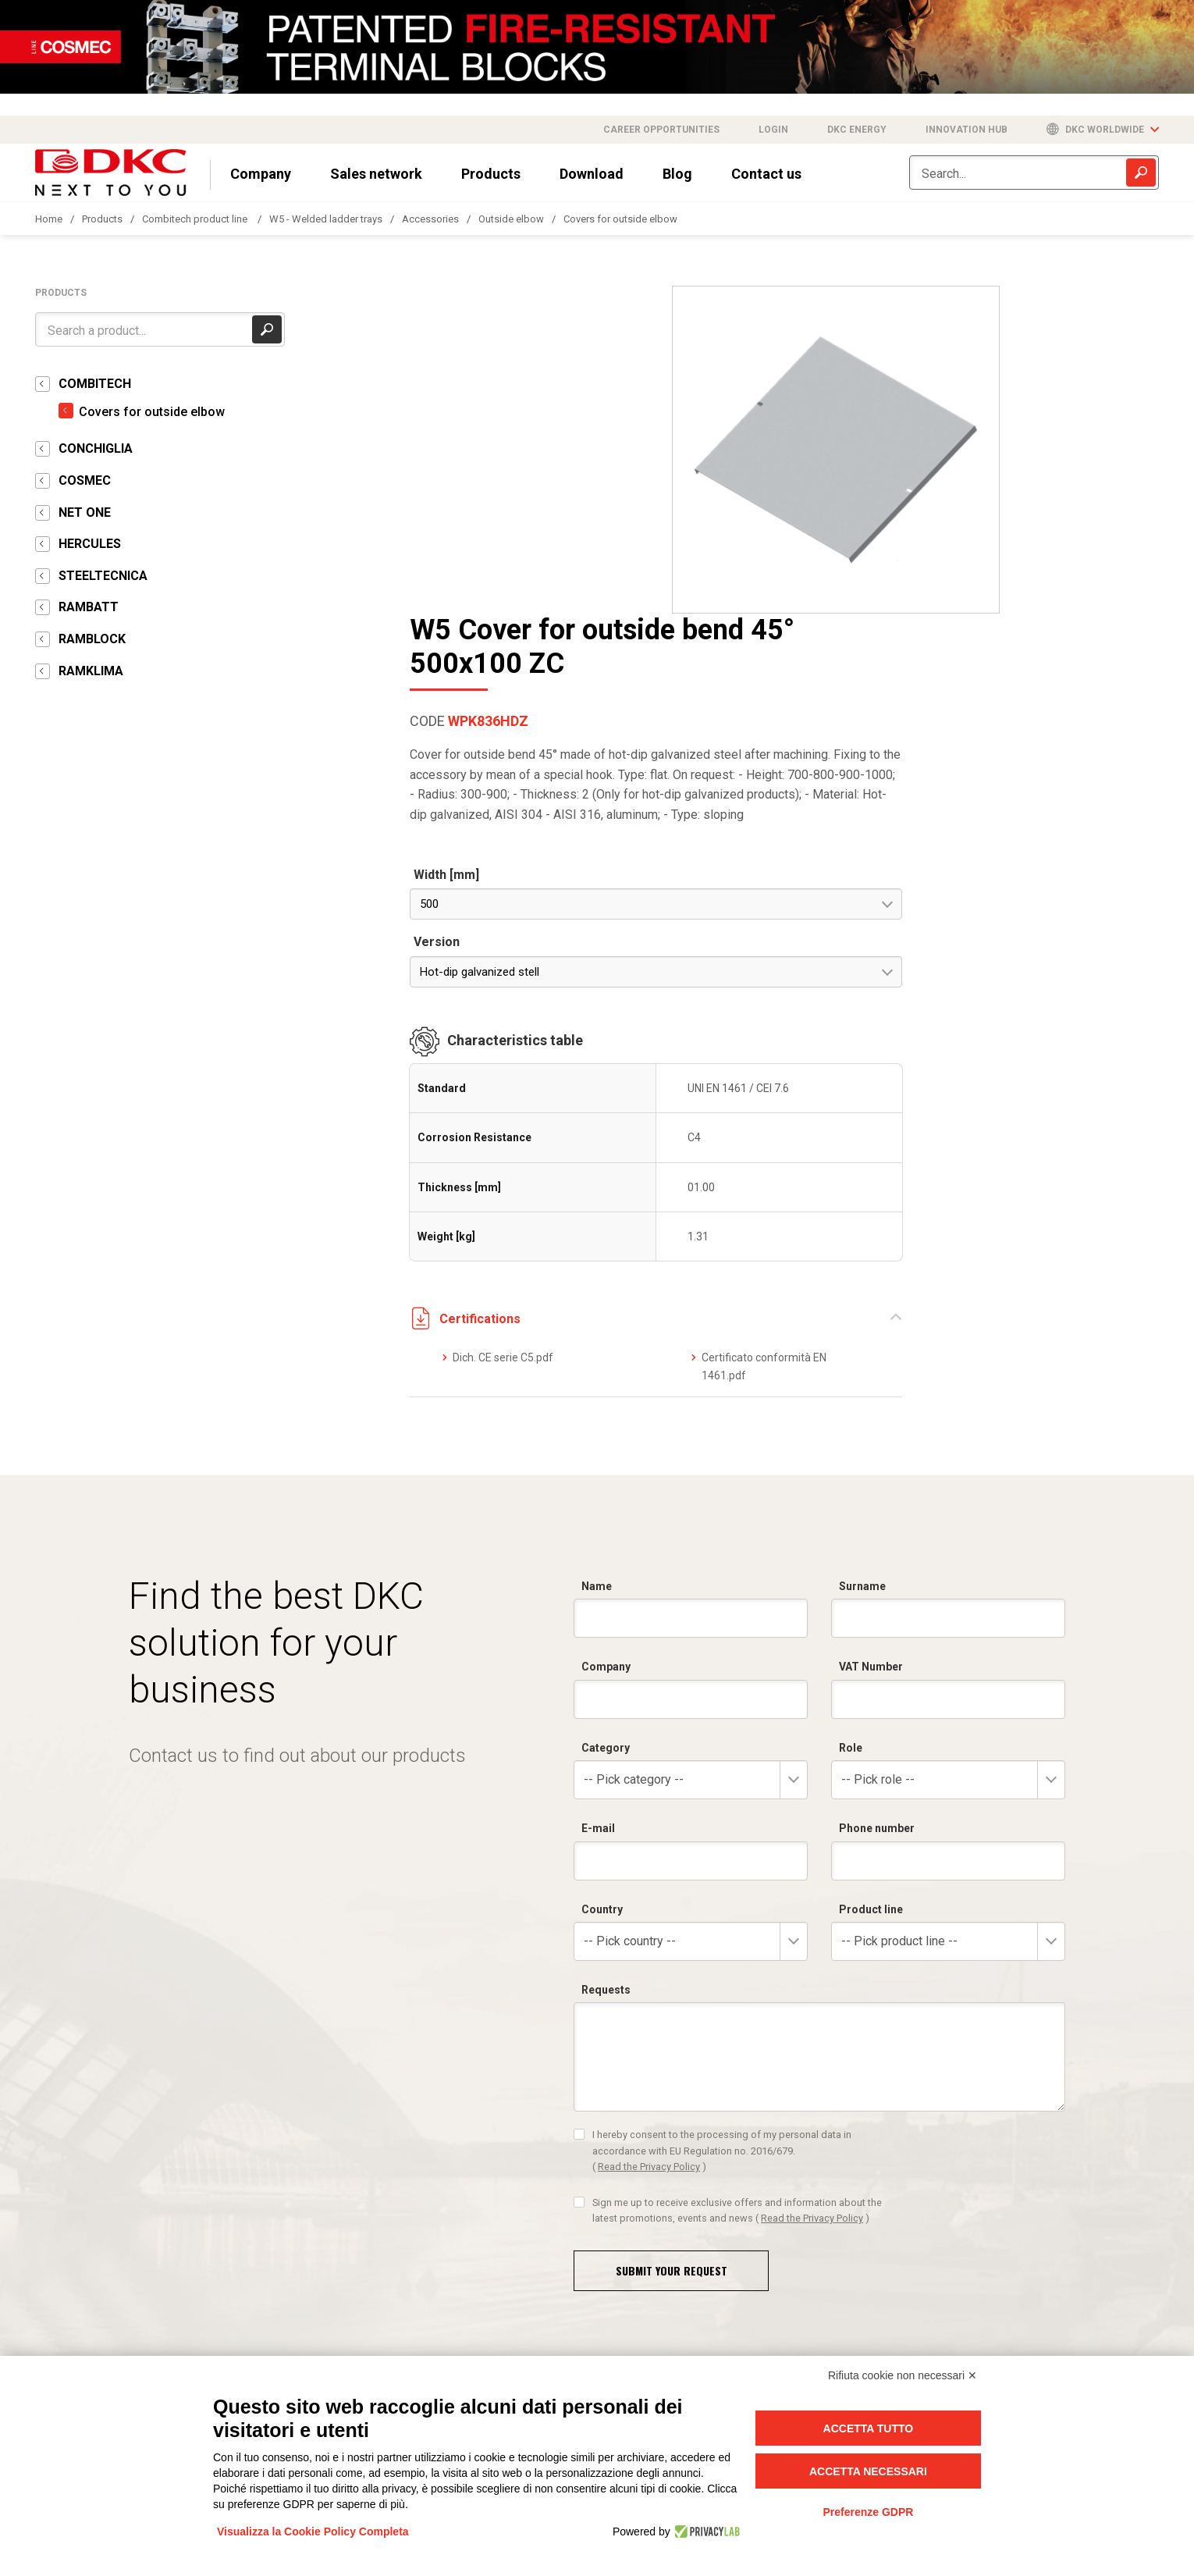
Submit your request (671, 1962)
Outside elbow (511, 219)
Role (850, 1439)
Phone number (877, 1520)
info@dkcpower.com (465, 2334)
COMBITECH (95, 383)
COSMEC (85, 480)
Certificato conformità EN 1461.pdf (1063, 1058)
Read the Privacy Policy (649, 1859)
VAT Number (871, 1359)
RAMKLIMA (91, 671)
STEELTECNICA (103, 575)
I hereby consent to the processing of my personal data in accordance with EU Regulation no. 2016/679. (721, 1843)
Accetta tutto (868, 2428)
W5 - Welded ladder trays (325, 219)
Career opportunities (661, 129)
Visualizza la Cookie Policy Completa (313, 2531)
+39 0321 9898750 (662, 2304)
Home (48, 219)
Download (592, 173)
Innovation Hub (966, 129)
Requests (606, 1682)
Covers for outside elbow (620, 219)
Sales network (376, 173)
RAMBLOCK (92, 639)
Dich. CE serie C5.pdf (875, 1050)
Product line (871, 1601)
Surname (862, 1278)
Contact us (766, 173)
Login (773, 129)
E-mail (598, 1520)
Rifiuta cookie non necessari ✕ (902, 2375)
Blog (677, 173)
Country (602, 1601)
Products (491, 173)
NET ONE (85, 512)
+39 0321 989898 (124, 2304)
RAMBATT (89, 607)
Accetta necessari (868, 2471)
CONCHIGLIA (96, 448)
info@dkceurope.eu (87, 2349)
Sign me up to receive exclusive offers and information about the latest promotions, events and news (737, 1902)
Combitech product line (196, 219)
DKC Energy (857, 129)
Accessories (430, 219)
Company (260, 173)
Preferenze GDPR (868, 2512)
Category (605, 1439)
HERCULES (90, 543)
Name (596, 1278)
